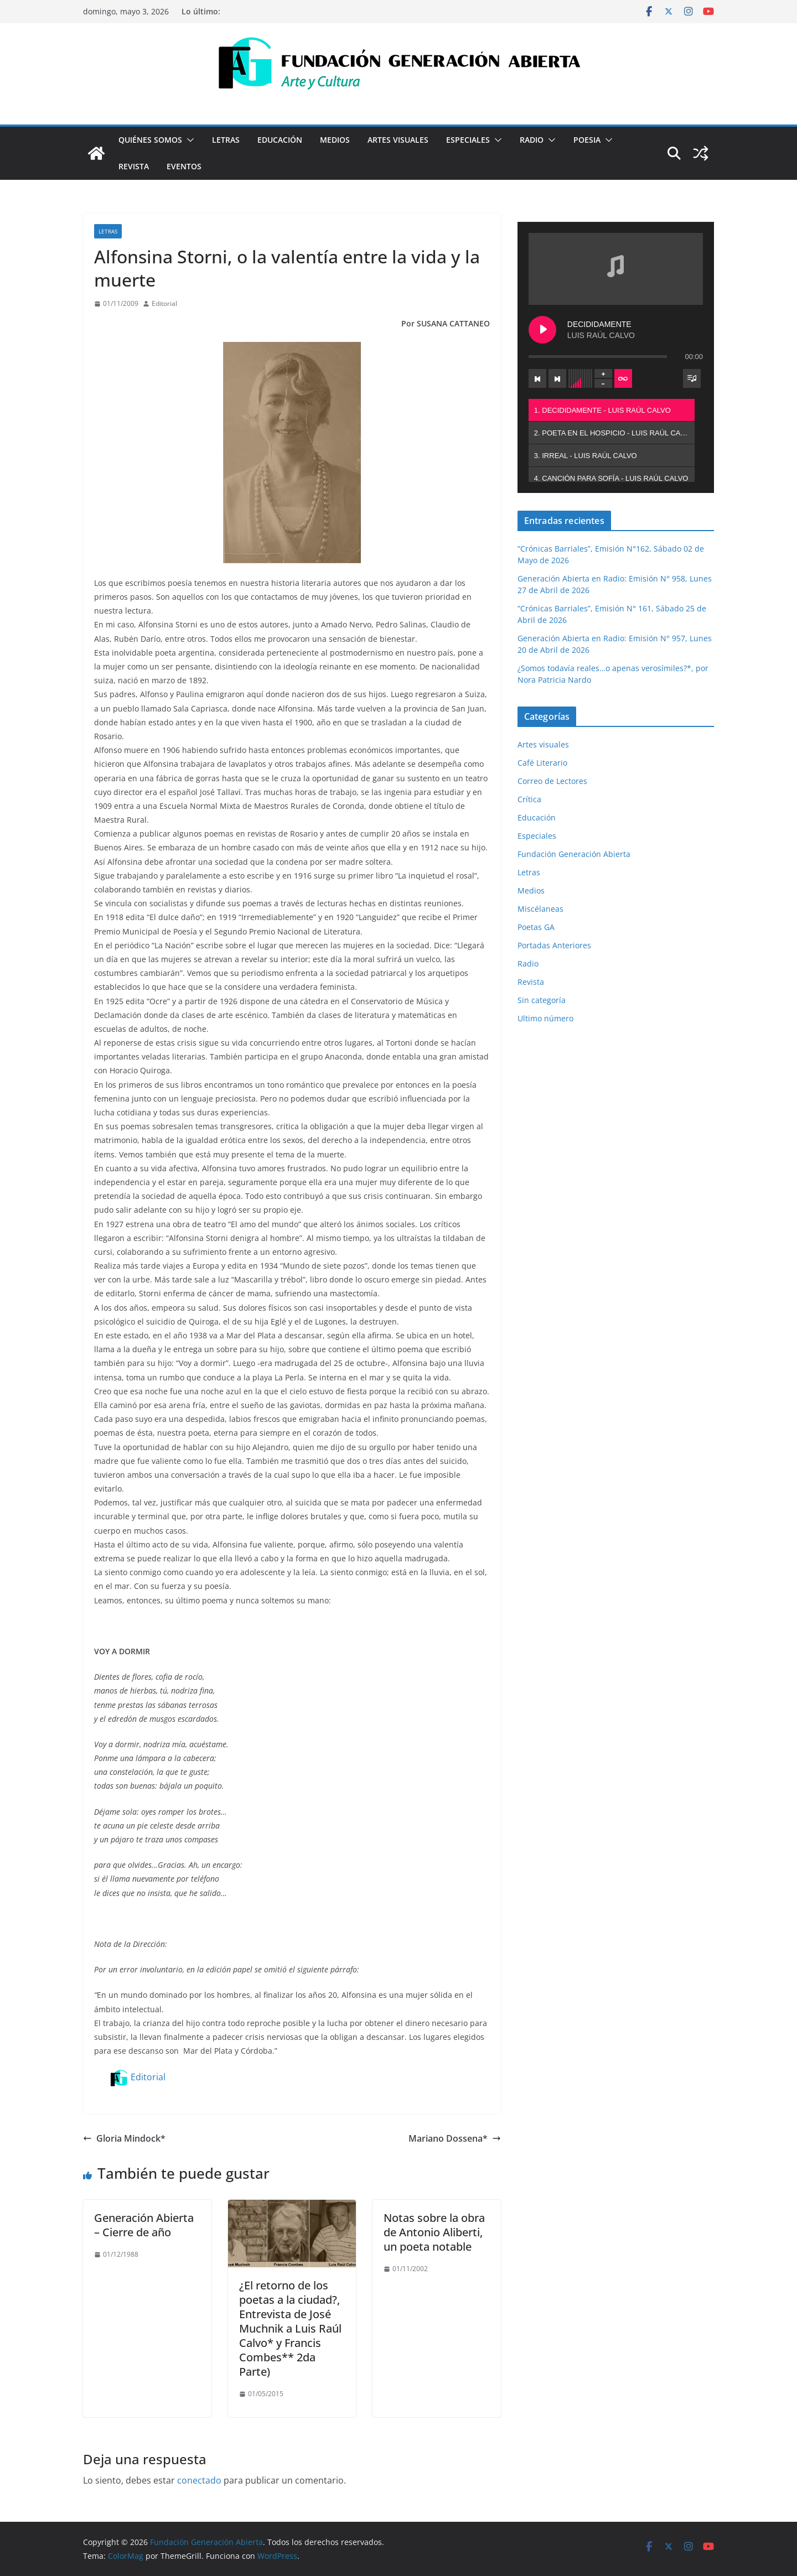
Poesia (587, 139)
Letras (226, 139)
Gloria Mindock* (124, 2138)
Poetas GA (536, 927)
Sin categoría (541, 1000)
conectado (199, 2480)
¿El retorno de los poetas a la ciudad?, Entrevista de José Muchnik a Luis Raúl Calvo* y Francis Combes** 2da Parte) (290, 2328)
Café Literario (542, 762)
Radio (532, 139)
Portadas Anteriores (554, 945)
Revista (133, 166)
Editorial (164, 303)
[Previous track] (537, 378)
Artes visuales (398, 139)
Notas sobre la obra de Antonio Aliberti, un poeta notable (434, 2232)
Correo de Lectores (552, 781)
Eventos (184, 166)
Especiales (468, 139)
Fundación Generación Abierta (573, 854)
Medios (335, 139)
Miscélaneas (540, 908)
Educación (279, 139)
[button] (188, 140)
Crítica (529, 799)
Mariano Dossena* (454, 2138)
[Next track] (557, 378)
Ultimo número (545, 1018)
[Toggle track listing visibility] (692, 378)
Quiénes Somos (150, 139)
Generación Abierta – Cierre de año (144, 2225)
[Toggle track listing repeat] (623, 378)
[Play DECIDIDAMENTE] (542, 330)
